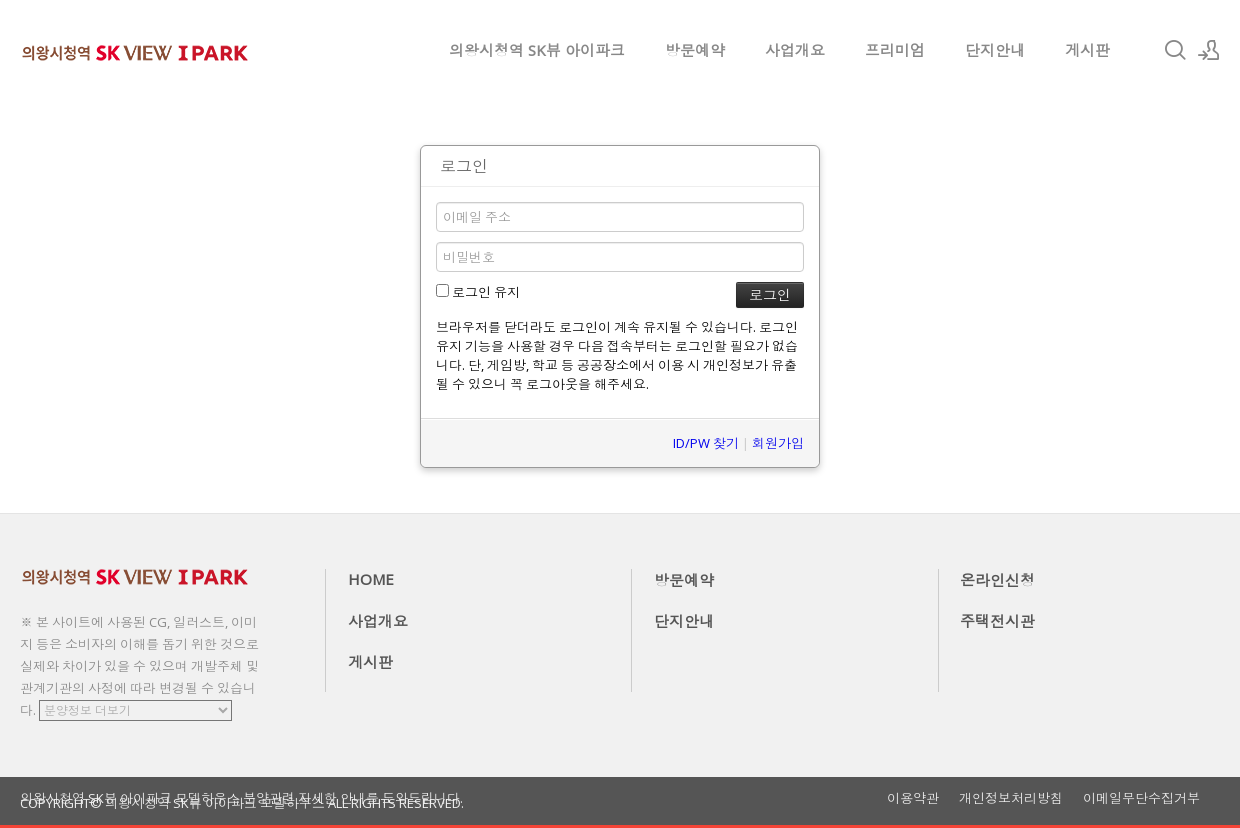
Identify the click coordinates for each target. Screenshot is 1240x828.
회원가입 (778, 443)
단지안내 (995, 50)
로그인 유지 (478, 292)
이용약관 (913, 798)
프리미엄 (895, 50)
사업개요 (795, 50)
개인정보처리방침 (1011, 798)
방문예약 (695, 50)
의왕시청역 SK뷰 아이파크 (537, 50)
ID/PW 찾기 (706, 443)
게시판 (1087, 50)
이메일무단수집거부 (1141, 798)
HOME (371, 579)
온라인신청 (997, 580)
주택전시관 (997, 621)
